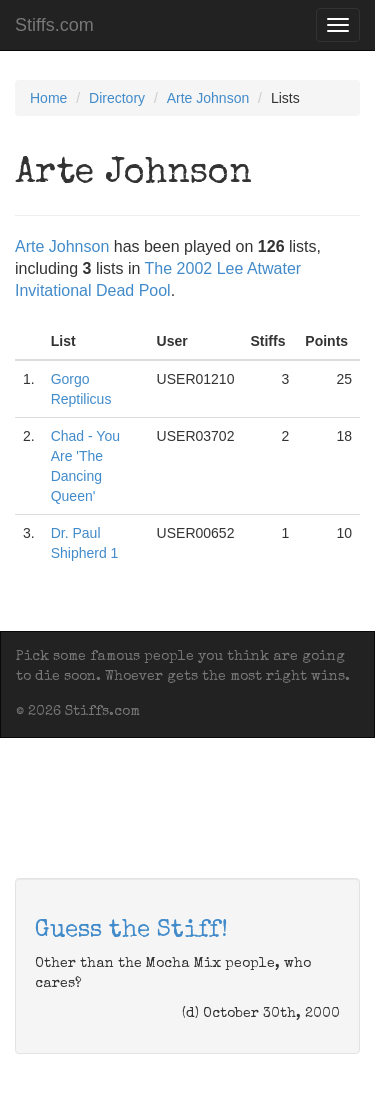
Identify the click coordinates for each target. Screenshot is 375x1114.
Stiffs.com (54, 25)
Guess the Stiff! (131, 931)
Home (48, 98)
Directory (117, 98)
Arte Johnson (208, 98)
